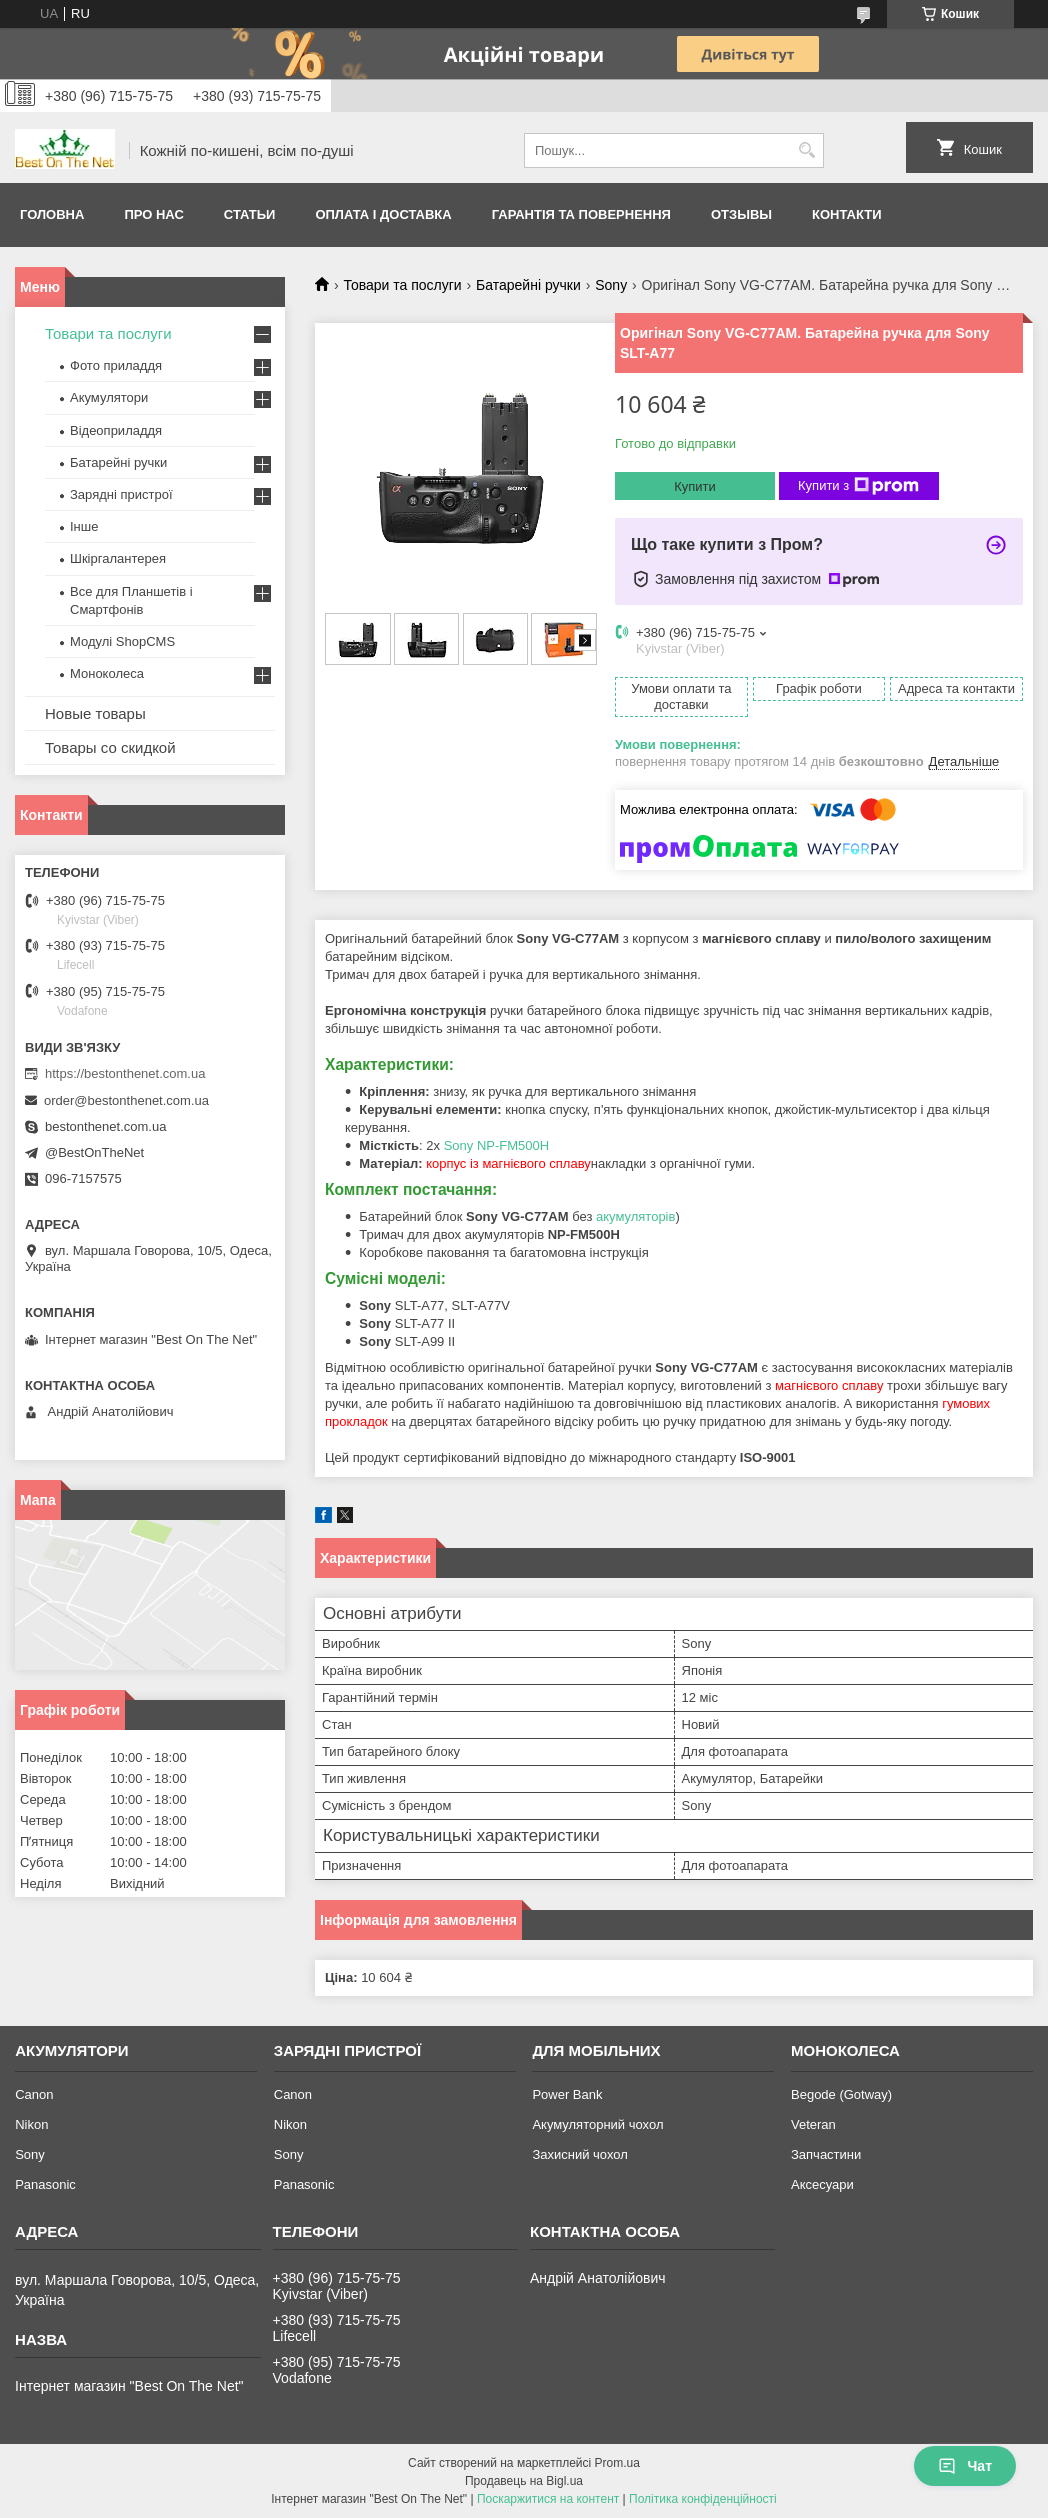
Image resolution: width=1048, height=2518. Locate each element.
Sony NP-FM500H (496, 1145)
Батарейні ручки (528, 285)
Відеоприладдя (116, 430)
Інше (84, 526)
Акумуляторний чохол (597, 2124)
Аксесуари (822, 2184)
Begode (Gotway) (841, 2094)
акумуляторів (635, 1216)
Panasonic (45, 2184)
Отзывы (741, 214)
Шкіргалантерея (118, 558)
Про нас (153, 214)
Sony (611, 285)
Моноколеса (107, 673)
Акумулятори (109, 397)
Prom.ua (617, 2463)
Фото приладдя (116, 365)
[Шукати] (806, 150)
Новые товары (95, 713)
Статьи (250, 214)
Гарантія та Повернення (581, 214)
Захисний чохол (579, 2154)
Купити (695, 486)
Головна (52, 214)
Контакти (847, 214)
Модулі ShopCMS (122, 641)
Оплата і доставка (383, 214)
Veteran (813, 2124)
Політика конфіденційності (703, 2499)
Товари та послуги (402, 285)
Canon (34, 2094)
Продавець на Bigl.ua (524, 2481)
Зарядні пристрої (121, 494)
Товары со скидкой (110, 747)
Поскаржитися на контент (548, 2499)
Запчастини (826, 2154)
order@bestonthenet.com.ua (126, 1100)
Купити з (858, 486)
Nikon (31, 2124)
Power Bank (567, 2094)
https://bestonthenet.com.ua (125, 1073)
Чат (965, 2466)
